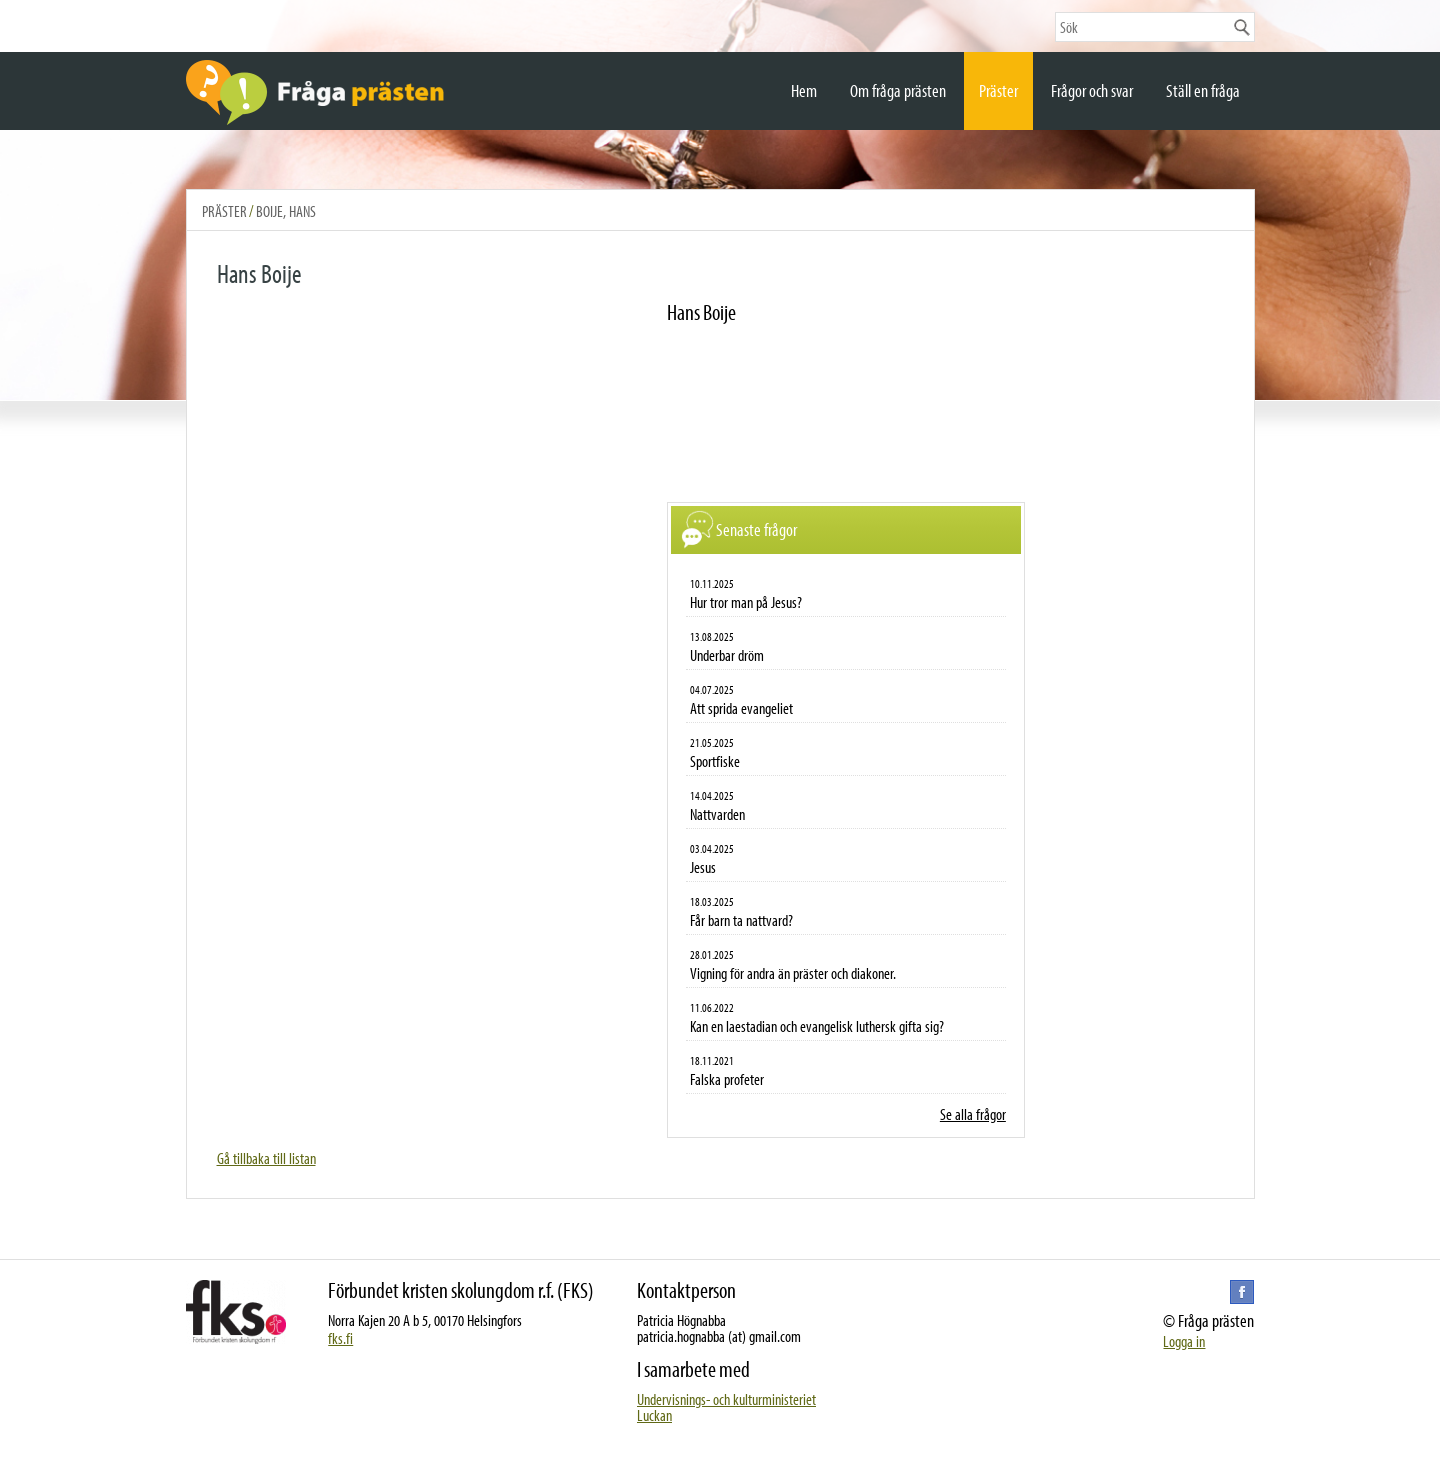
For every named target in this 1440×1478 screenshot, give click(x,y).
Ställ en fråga (1203, 90)
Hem (804, 90)
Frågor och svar (1092, 90)
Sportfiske (715, 761)
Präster (998, 90)
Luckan (654, 1415)
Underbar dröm (727, 655)
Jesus (703, 867)
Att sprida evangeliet (741, 708)
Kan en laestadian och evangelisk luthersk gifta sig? (817, 1026)
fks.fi (340, 1338)
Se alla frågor (973, 1114)
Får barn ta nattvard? (741, 920)
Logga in (1184, 1341)
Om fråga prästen (898, 90)
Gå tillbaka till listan (266, 1158)
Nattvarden (717, 814)
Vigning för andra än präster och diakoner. (793, 973)
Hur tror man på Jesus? (746, 602)
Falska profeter (727, 1079)
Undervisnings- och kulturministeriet (726, 1399)
